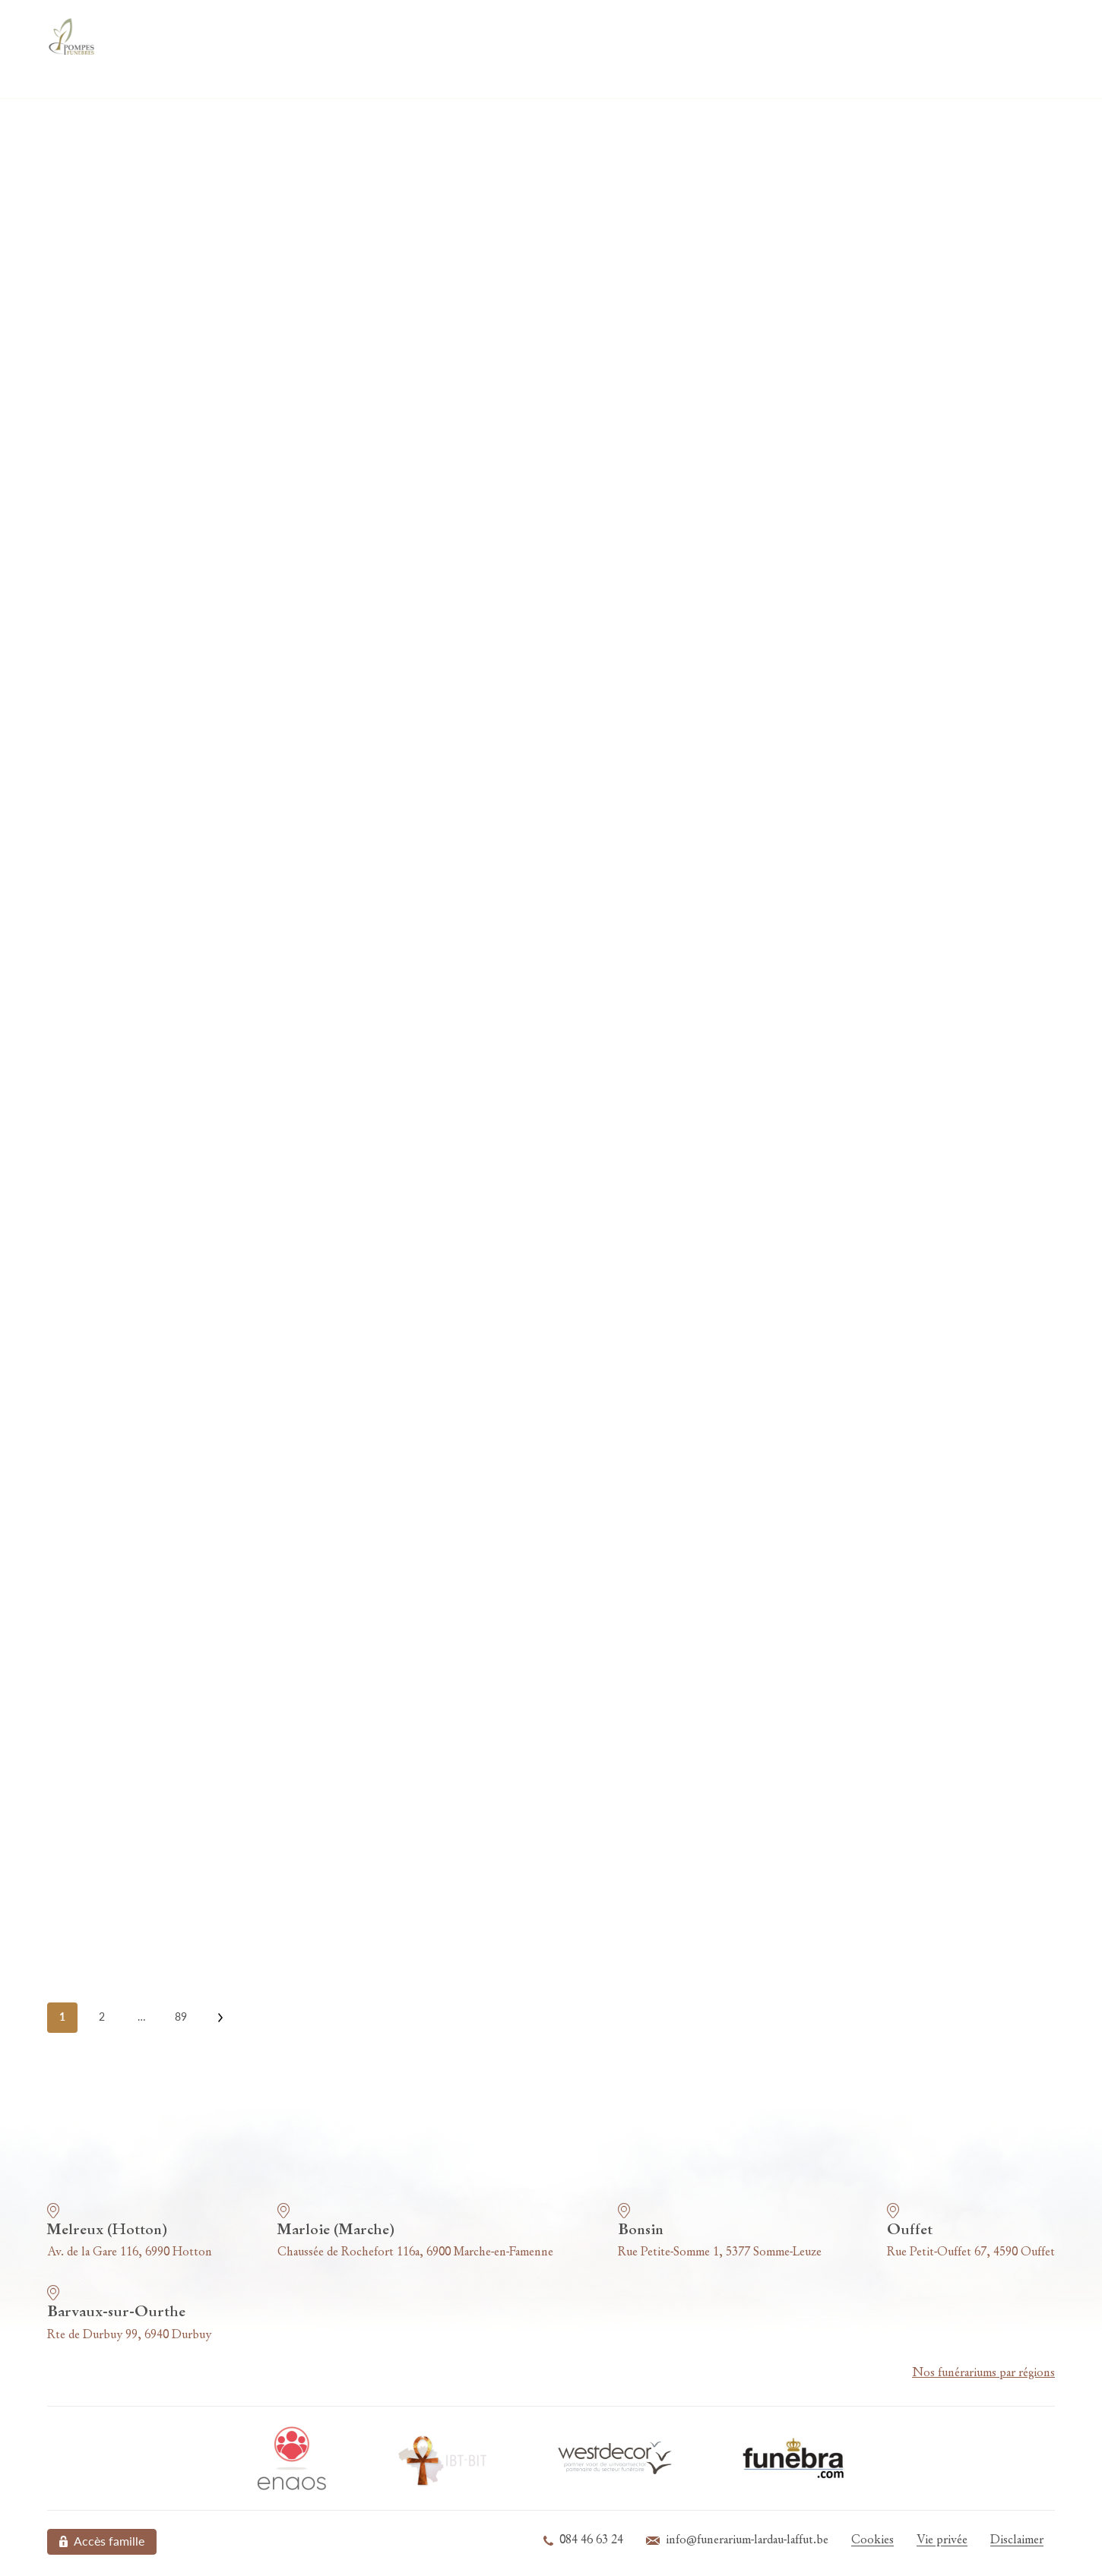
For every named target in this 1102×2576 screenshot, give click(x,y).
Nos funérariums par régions (983, 2373)
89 (181, 2016)
